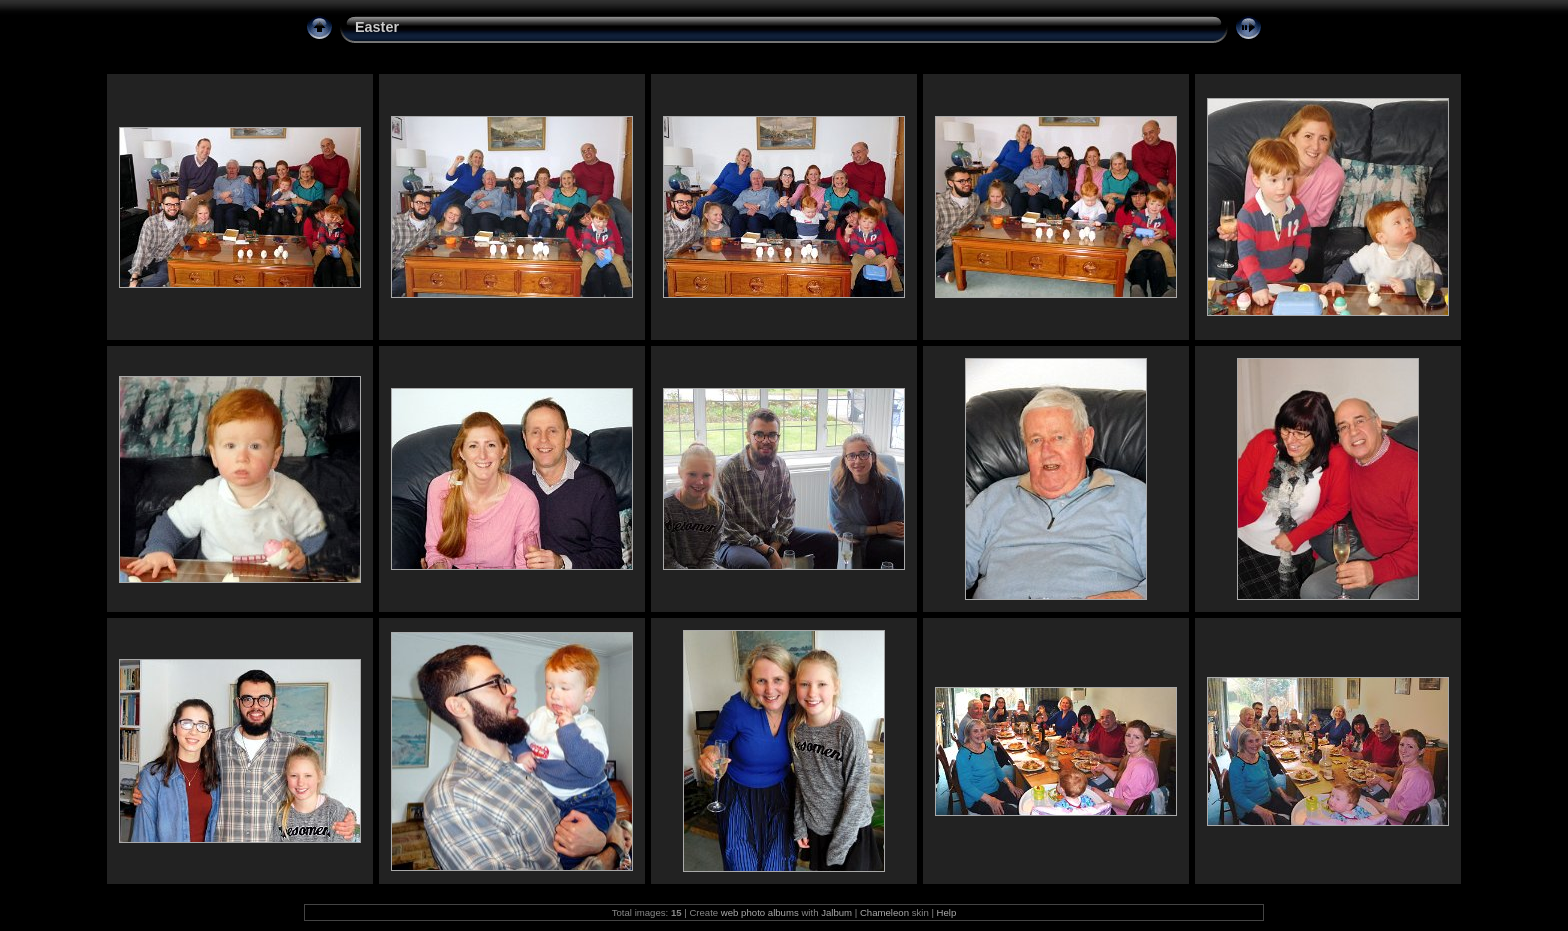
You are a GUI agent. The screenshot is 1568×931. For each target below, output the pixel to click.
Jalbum (836, 912)
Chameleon (884, 912)
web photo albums (760, 912)
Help (947, 912)
